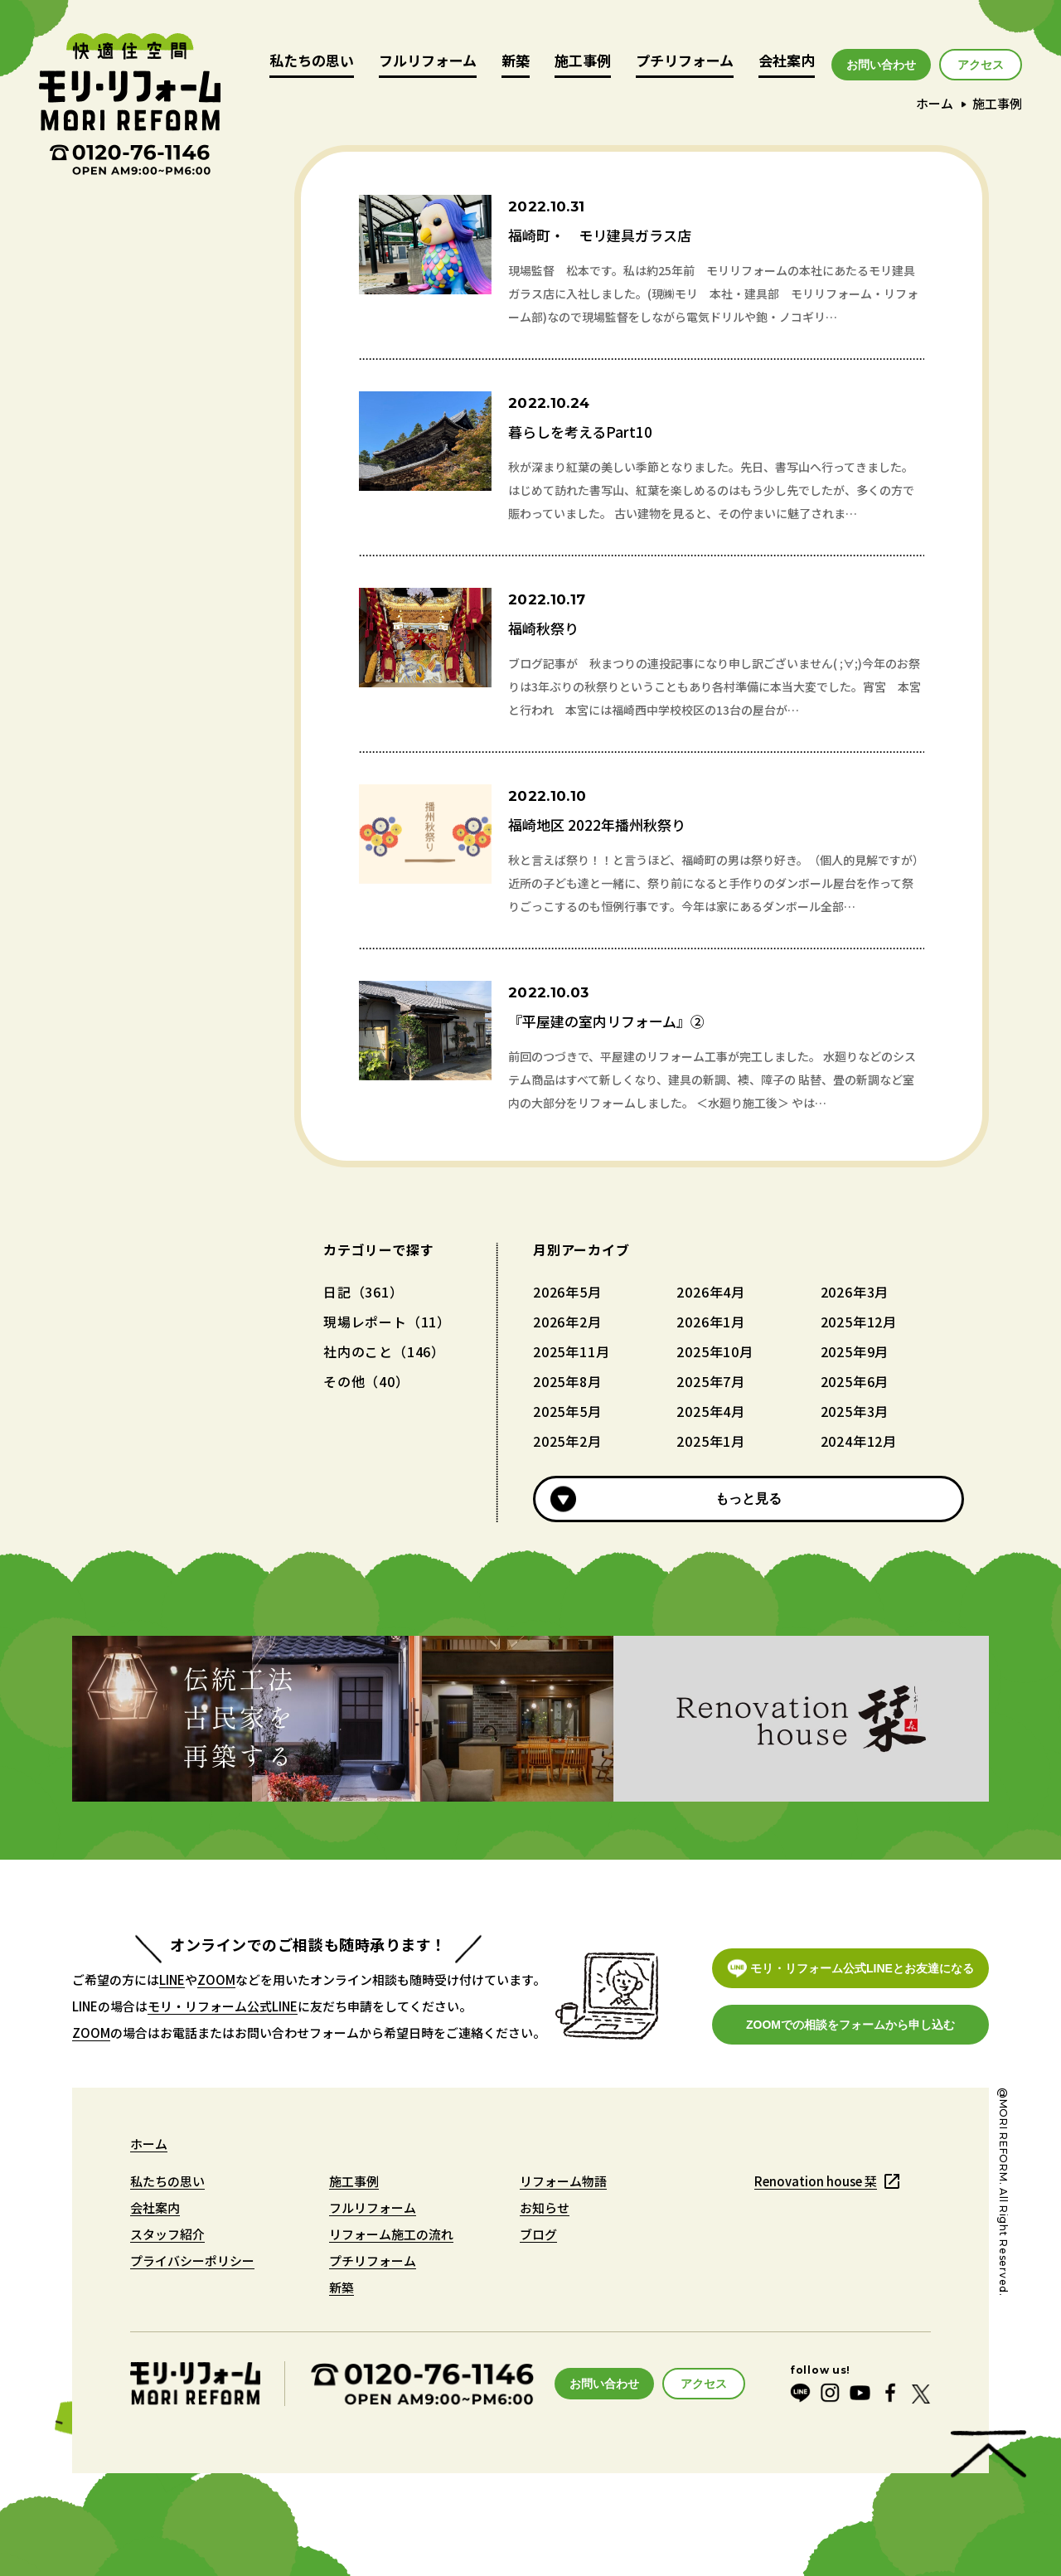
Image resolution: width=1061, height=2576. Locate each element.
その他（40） (366, 1381)
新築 (515, 61)
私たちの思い (311, 61)
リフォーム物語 (563, 2181)
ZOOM (216, 1979)
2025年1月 (710, 1441)
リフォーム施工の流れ (391, 2234)
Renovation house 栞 (815, 2181)
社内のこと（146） (384, 1351)
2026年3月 (855, 1292)
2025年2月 (567, 1441)
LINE (172, 1979)
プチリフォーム (685, 61)
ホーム (934, 103)
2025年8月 (567, 1381)
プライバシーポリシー (192, 2260)
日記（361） (363, 1292)
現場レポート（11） (387, 1322)
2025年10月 (714, 1351)
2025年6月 (855, 1381)
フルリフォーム (428, 61)
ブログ (538, 2234)
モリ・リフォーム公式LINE (223, 2006)
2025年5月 (567, 1411)
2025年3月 (855, 1411)
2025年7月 (710, 1381)
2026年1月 (710, 1322)
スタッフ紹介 (167, 2234)
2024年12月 (859, 1441)
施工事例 (583, 61)
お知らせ (544, 2207)
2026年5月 (567, 1292)
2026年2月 (567, 1322)
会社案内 (786, 61)
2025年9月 (855, 1351)
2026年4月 (710, 1292)
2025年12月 (859, 1322)
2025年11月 (571, 1351)
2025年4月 (710, 1411)
